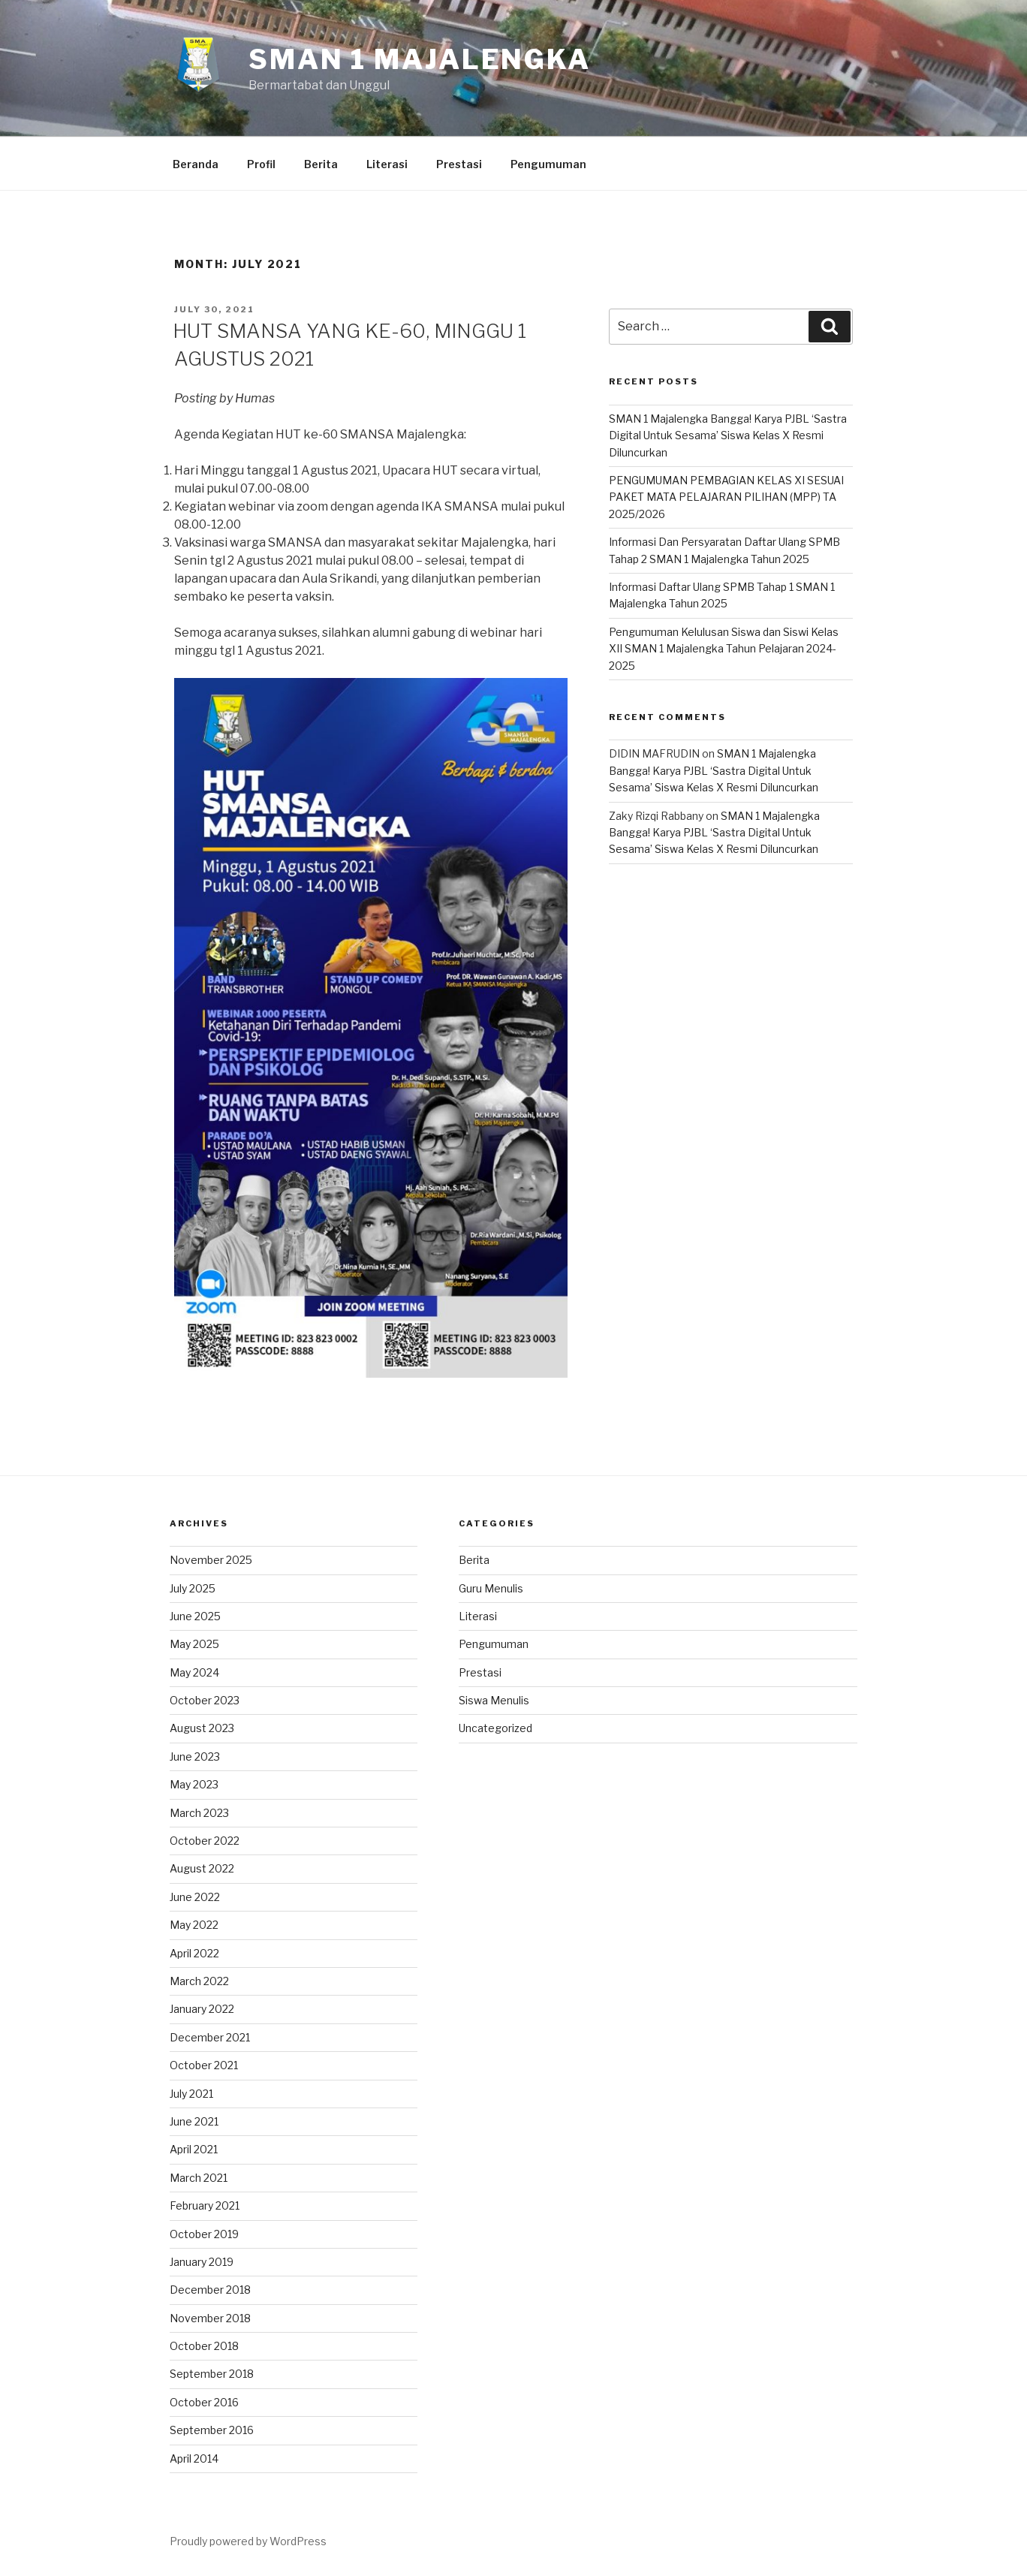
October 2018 (204, 2345)
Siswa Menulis (494, 1700)
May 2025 (194, 1643)
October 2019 (204, 2234)
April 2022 (194, 1953)
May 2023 (194, 1784)
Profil (261, 164)
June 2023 (195, 1756)
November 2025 (211, 1559)
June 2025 (195, 1616)
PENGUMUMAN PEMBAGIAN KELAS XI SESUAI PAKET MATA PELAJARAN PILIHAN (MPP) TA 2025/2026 (726, 497)
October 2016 (204, 2402)
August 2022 (202, 1868)
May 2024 (194, 1672)
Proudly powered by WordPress (248, 2541)
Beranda (195, 164)
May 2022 (194, 1924)
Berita (321, 164)
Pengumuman (548, 164)
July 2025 (192, 1588)
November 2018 (210, 2318)
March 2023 (199, 1812)
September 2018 (212, 2373)
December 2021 (210, 2037)
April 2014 (194, 2458)
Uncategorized (495, 1728)
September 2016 (212, 2430)
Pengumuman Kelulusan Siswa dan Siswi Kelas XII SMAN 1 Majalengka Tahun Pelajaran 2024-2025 (724, 648)
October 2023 (204, 1700)
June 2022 (195, 1897)
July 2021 (191, 2093)
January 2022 (202, 2008)
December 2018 (210, 2289)
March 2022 (199, 1981)
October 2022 (204, 1840)
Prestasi (459, 164)
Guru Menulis (491, 1588)
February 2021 (204, 2205)
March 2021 (198, 2177)
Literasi (387, 164)
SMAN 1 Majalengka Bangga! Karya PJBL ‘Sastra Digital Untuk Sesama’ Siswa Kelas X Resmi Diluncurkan (728, 435)
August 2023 (202, 1728)
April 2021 (194, 2149)
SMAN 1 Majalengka (419, 59)
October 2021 (204, 2065)
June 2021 (194, 2121)
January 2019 (201, 2261)
